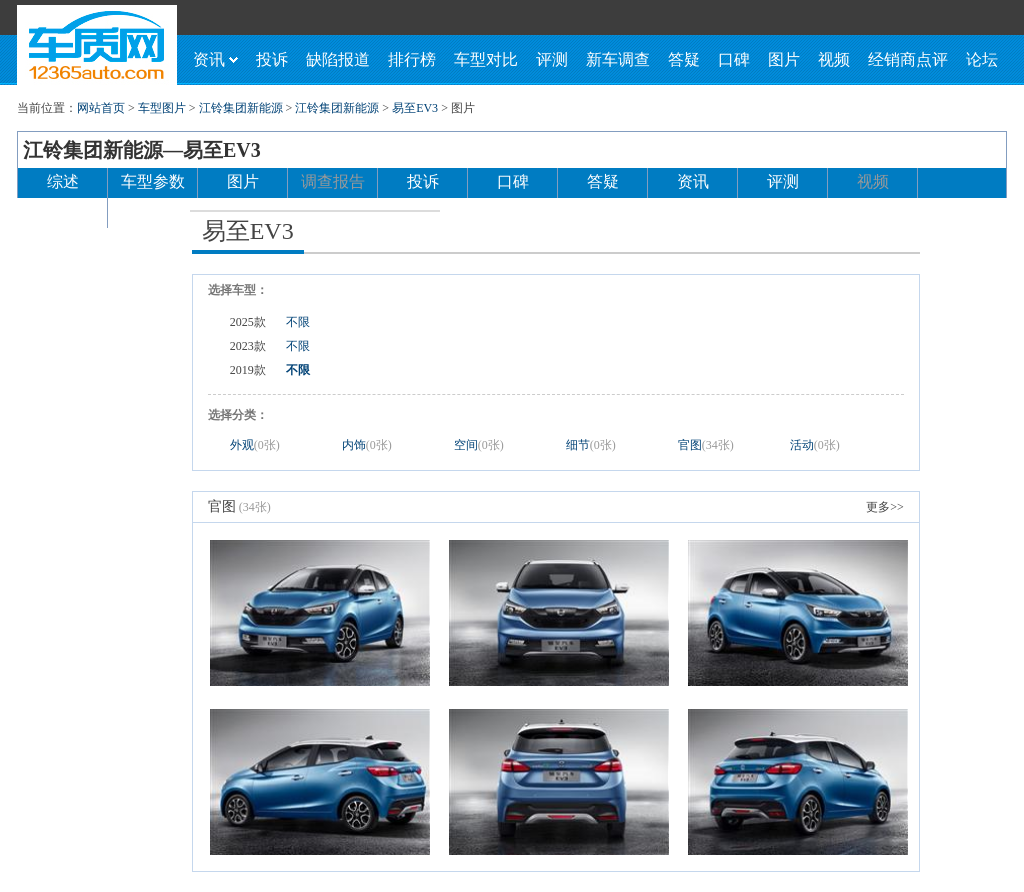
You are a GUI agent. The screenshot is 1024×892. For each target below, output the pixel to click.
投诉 (272, 59)
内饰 (367, 445)
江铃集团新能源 (241, 108)
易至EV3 (415, 108)
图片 (784, 59)
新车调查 (618, 59)
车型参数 (153, 181)
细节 (591, 445)
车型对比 (486, 59)
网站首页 (101, 108)
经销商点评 (908, 59)
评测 (552, 59)
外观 (255, 445)
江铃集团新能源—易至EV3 (142, 150)
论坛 (982, 59)
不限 (298, 322)
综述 (63, 181)
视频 (834, 59)
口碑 (734, 59)
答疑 (684, 59)
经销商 (63, 211)
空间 (479, 445)
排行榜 (412, 59)
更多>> (885, 507)
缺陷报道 (338, 59)
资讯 (215, 59)
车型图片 (162, 108)
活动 (815, 445)
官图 (706, 445)
